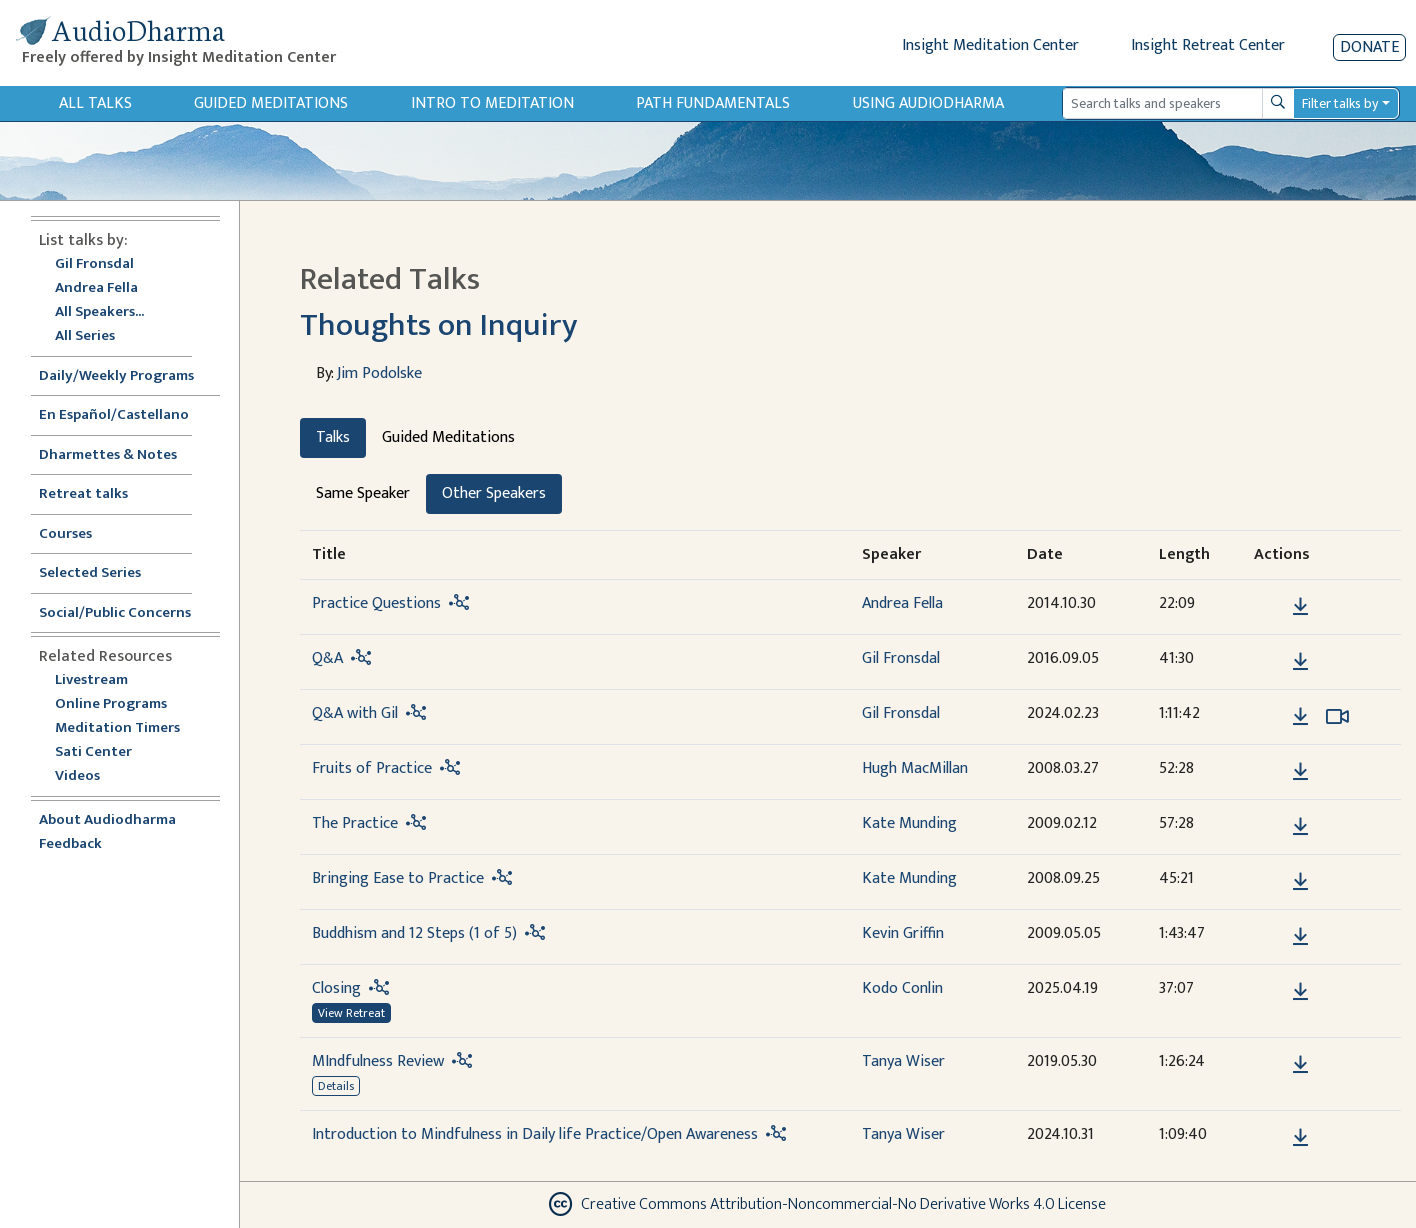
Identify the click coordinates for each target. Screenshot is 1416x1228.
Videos (88, 776)
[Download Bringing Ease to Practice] (1300, 882)
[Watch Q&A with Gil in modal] (1337, 717)
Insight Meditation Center (990, 45)
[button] (1270, 605)
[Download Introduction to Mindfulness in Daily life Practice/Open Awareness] (1300, 1138)
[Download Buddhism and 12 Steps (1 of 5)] (1300, 937)
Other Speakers (494, 493)
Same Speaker (363, 493)
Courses (65, 534)
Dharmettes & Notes (108, 455)
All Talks (95, 103)
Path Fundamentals (713, 103)
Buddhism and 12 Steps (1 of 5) (414, 933)
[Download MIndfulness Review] (1300, 1065)
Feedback (70, 844)
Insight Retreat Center (1208, 45)
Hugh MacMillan (915, 768)
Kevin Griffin (903, 933)
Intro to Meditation (492, 103)
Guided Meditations (271, 103)
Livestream (91, 680)
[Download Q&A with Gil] (1300, 717)
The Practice (355, 823)
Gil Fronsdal (94, 264)
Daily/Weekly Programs (127, 376)
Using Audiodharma (928, 103)
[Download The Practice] (1300, 827)
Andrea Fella (96, 288)
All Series (85, 336)
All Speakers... (99, 312)
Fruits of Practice (372, 768)
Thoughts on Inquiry (438, 325)
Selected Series (102, 573)
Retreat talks (83, 494)
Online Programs (111, 704)
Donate (1369, 47)
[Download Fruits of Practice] (1300, 772)
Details (336, 1086)
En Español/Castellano (114, 415)
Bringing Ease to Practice (398, 878)
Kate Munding (909, 823)
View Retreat (351, 1013)
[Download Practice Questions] (1300, 607)
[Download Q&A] (1300, 662)
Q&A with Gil (355, 713)
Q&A (327, 658)
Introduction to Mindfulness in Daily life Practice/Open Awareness (535, 1134)
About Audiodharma (107, 820)
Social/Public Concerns (115, 613)
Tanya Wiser (903, 1061)
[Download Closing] (1300, 992)
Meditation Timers (117, 728)
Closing (336, 988)
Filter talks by (1340, 103)
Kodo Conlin (902, 988)
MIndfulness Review (378, 1061)
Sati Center (93, 752)
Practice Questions (376, 603)
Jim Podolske (379, 373)
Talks (333, 437)
